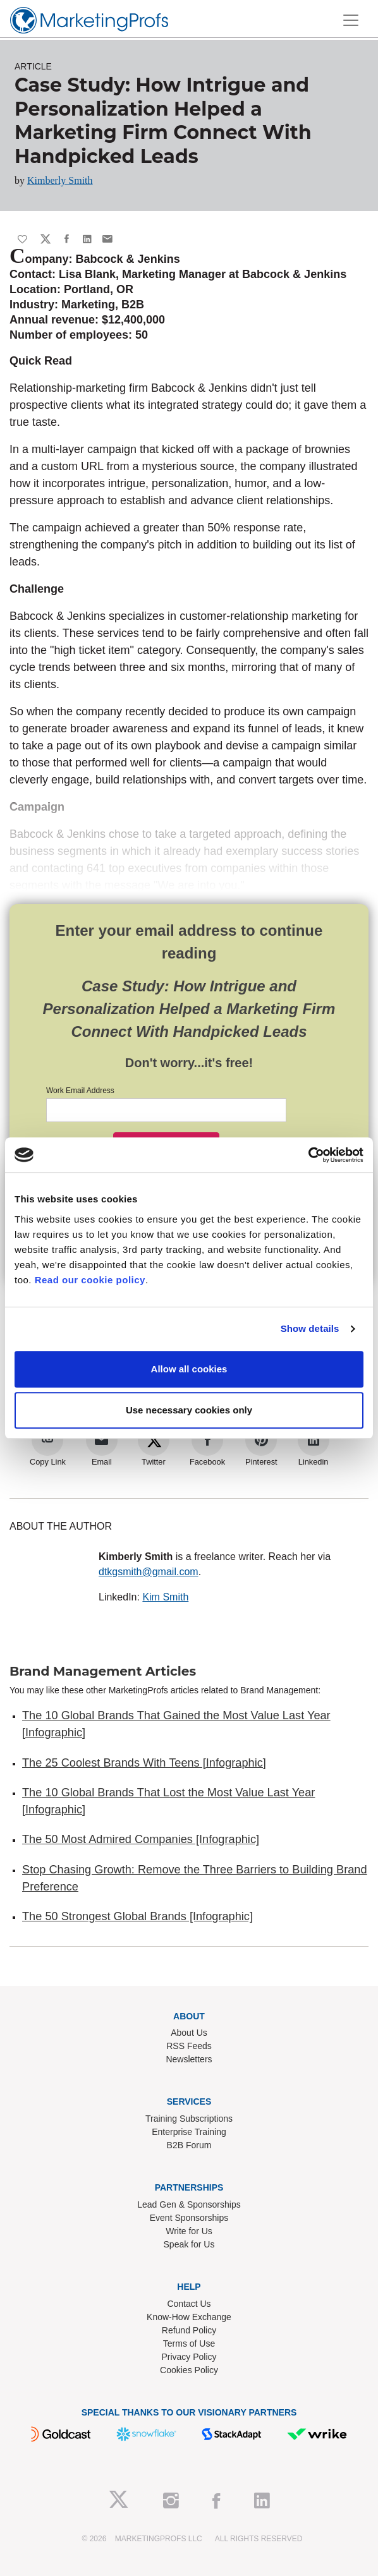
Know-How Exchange (189, 2317)
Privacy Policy (188, 2357)
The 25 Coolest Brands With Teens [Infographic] (144, 1763)
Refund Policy (189, 2330)
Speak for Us (189, 2244)
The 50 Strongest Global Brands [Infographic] (137, 1916)
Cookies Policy (189, 2370)
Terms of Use (189, 2343)
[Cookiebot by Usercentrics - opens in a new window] (308, 1155)
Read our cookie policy (90, 1279)
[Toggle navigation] (351, 20)
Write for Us (189, 2231)
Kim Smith (165, 1597)
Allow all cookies (189, 1369)
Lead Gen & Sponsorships (188, 2204)
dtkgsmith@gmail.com (148, 1571)
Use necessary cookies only (189, 1410)
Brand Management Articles (102, 1671)
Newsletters (189, 2059)
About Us (189, 2033)
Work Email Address (80, 1090)
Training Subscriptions (189, 2118)
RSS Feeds (189, 2046)
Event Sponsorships (189, 2218)
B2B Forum (189, 2145)
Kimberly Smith (60, 180)
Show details (310, 1328)
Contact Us (188, 2304)
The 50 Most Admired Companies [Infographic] (140, 1839)
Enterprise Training (189, 2132)
